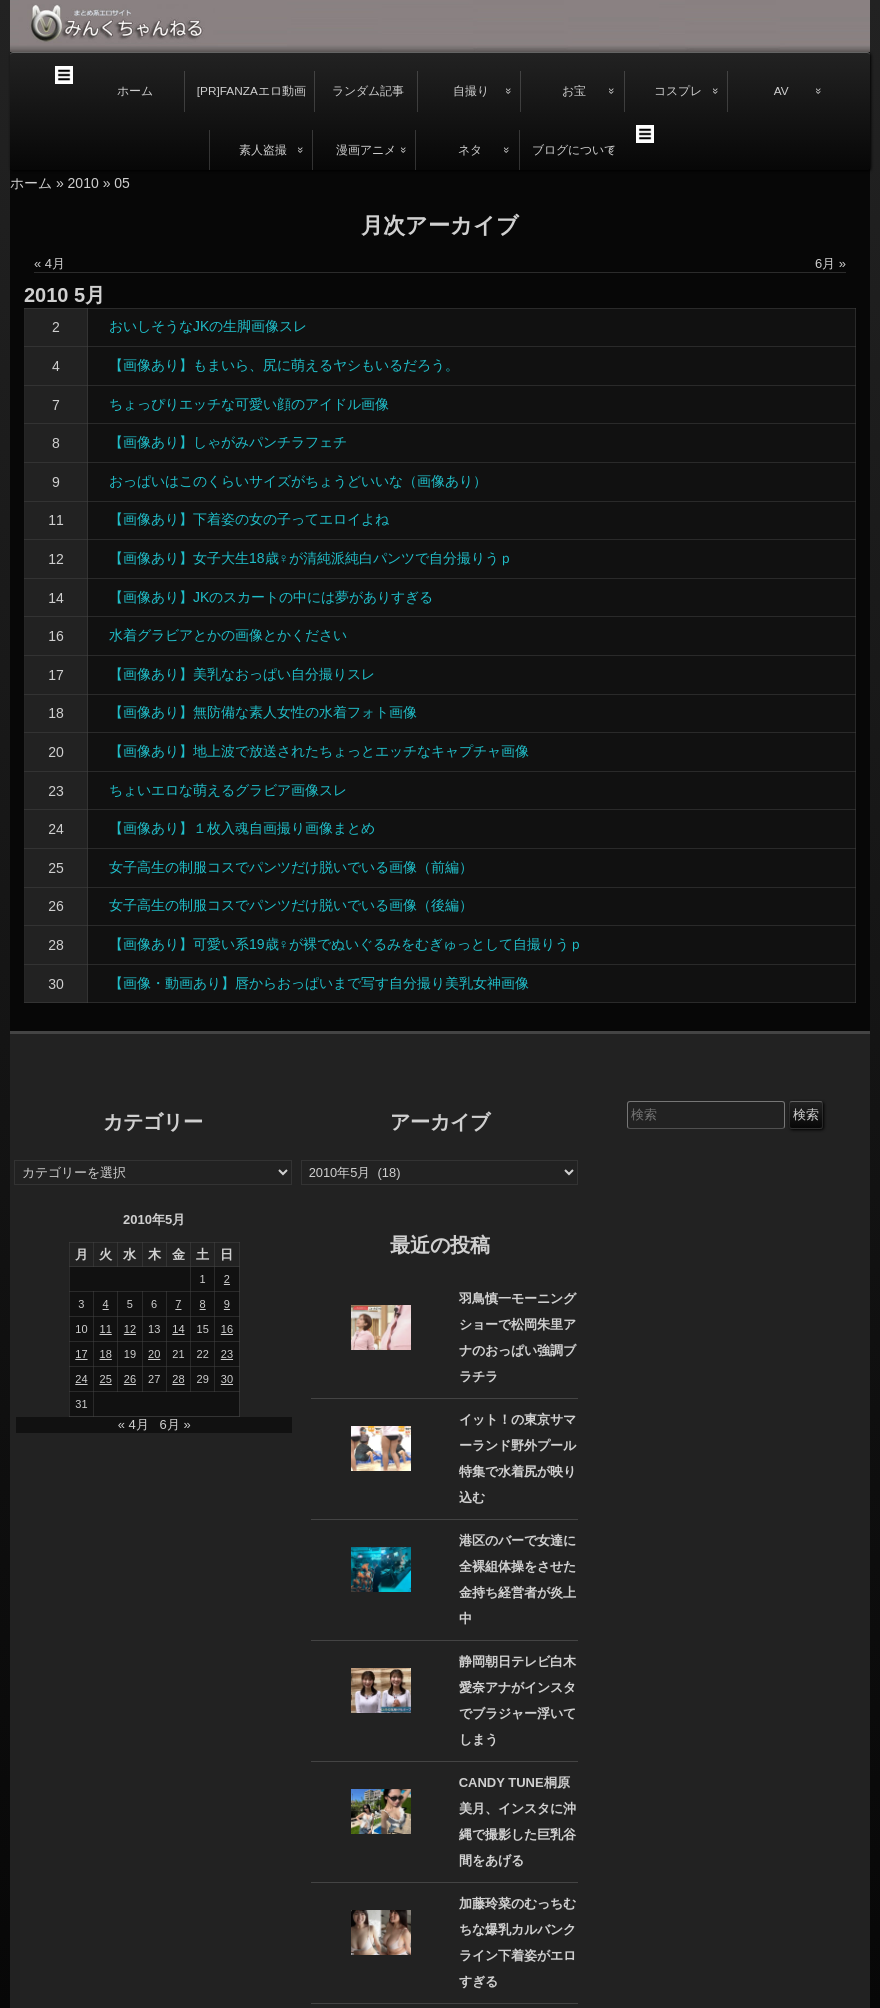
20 (56, 752)
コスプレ (678, 91)
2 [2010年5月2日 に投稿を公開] (227, 1279)
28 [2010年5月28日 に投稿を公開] (178, 1379)
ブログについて (574, 150)
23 (56, 791)
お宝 (574, 91)
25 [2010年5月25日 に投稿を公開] (106, 1379)
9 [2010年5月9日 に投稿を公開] (227, 1304)
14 (56, 598)
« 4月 (49, 263)
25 (56, 868)
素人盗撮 (263, 150)
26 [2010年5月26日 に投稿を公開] (130, 1379)
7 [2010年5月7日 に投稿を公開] (178, 1304)
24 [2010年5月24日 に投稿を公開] (81, 1379)
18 (56, 713)
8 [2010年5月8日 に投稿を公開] (203, 1304)
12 (56, 559)
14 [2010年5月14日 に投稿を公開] (178, 1329)
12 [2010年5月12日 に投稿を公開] (130, 1329)
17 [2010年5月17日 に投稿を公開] (81, 1354)
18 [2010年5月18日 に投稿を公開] (106, 1354)
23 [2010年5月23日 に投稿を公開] (227, 1354)
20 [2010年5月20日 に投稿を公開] (154, 1354)
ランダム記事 (368, 91)
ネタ (470, 150)
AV (781, 91)
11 (56, 520)
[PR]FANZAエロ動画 (251, 91)
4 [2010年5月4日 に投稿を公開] (106, 1304)
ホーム (135, 91)
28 (56, 945)
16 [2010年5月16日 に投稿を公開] (227, 1329)
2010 (83, 183)
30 (56, 984)
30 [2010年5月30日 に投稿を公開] (227, 1379)
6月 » (830, 263)
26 (56, 906)
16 (56, 636)
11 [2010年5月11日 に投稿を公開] (106, 1329)
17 (56, 675)
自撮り (471, 91)
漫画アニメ (366, 150)
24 (56, 829)
